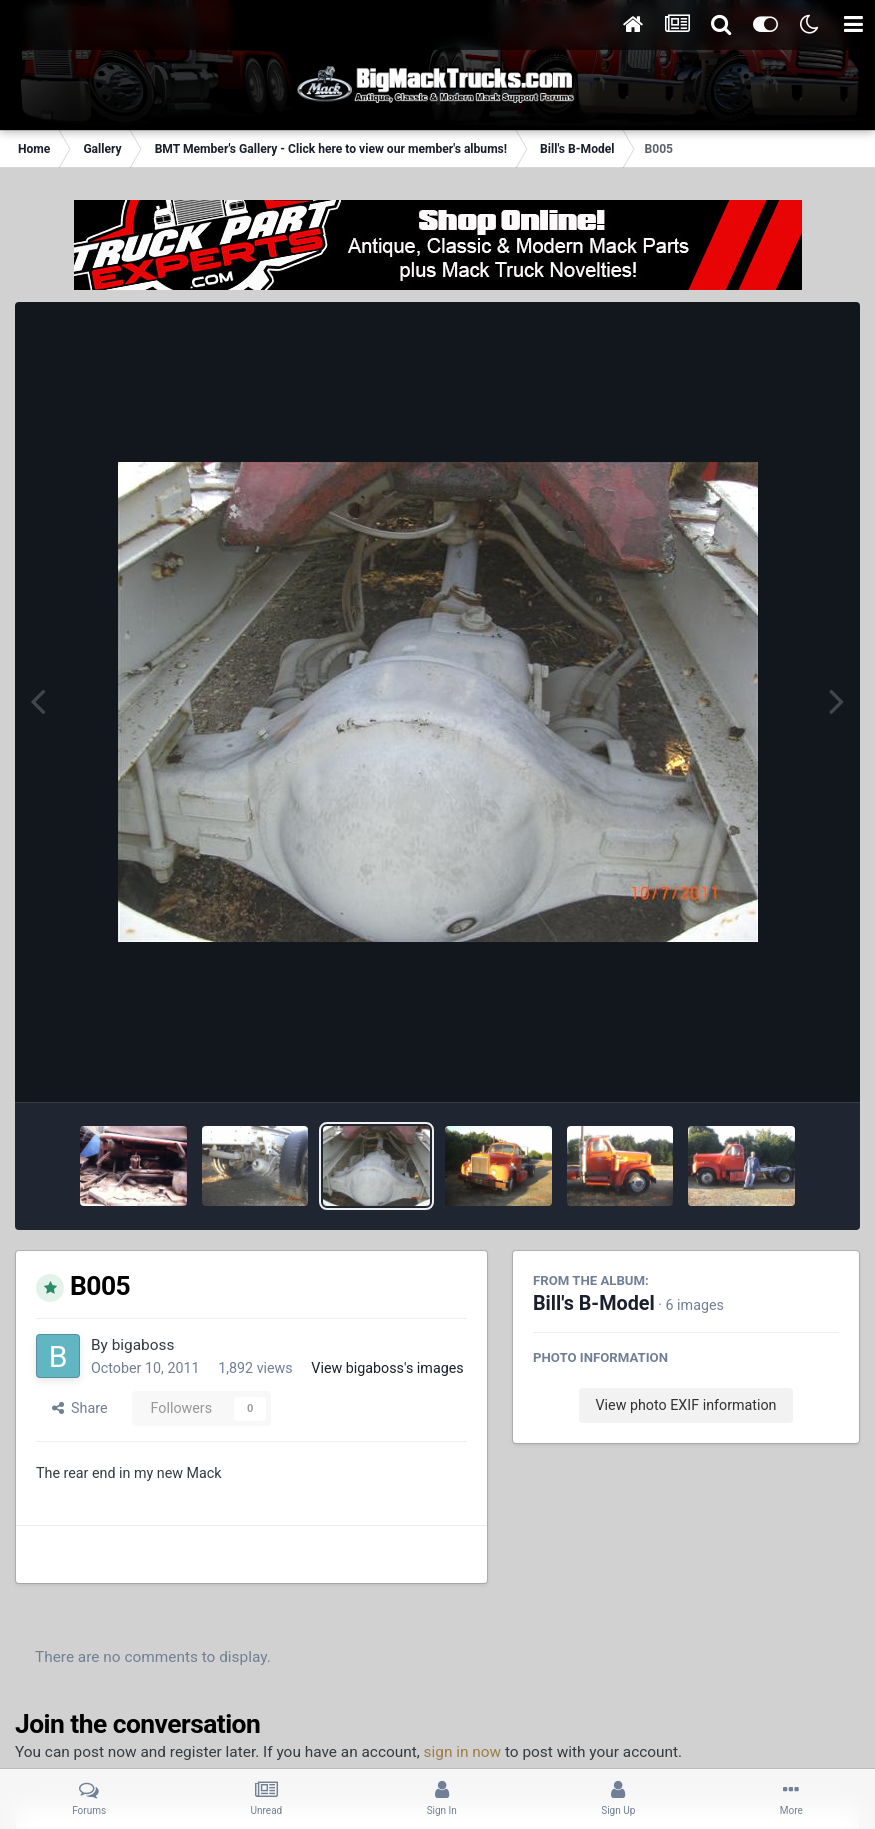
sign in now (463, 1752)
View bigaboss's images (387, 1368)
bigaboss (143, 1345)
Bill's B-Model (594, 1303)
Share (80, 1408)
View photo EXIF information (685, 1405)
